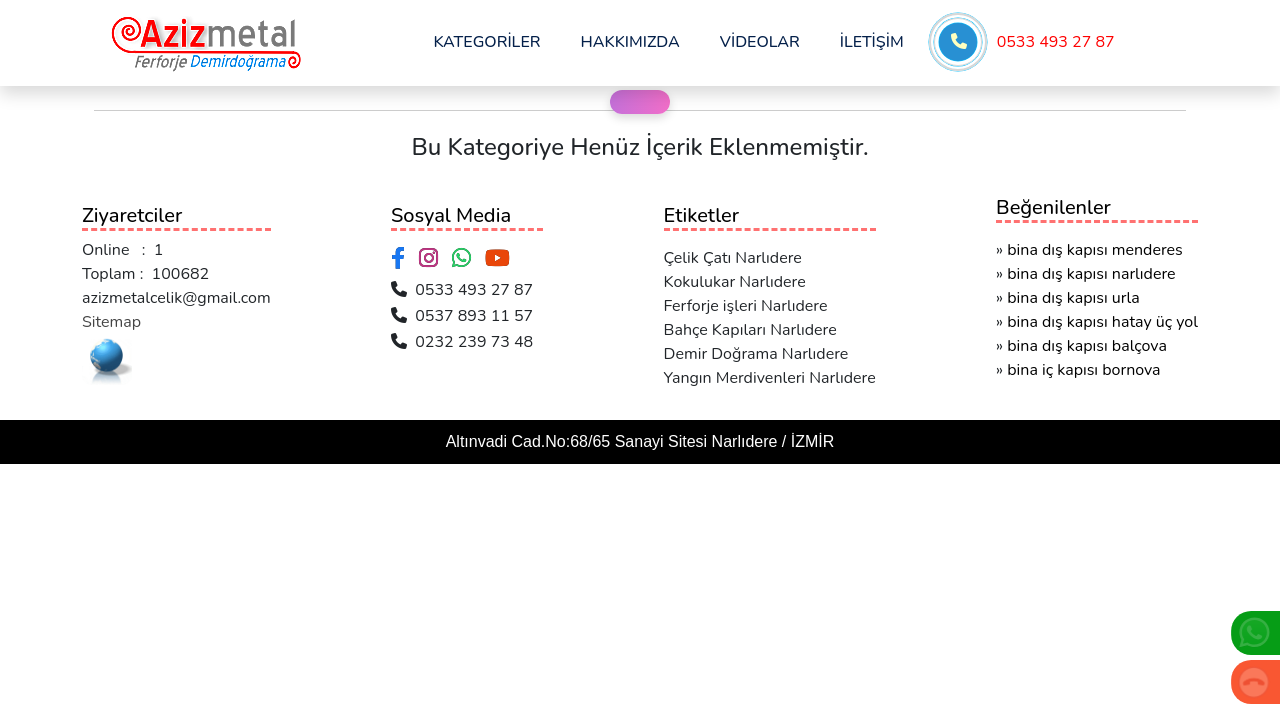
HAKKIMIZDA (630, 42)
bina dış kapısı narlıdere (1091, 274)
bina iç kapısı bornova (1083, 370)
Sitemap (111, 322)
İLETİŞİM (872, 42)
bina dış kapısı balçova (1087, 346)
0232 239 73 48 (462, 342)
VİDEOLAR (760, 42)
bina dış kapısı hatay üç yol (1102, 322)
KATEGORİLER (486, 42)
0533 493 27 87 (1056, 42)
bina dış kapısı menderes (1095, 250)
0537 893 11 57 (462, 316)
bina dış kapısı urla (1073, 298)
